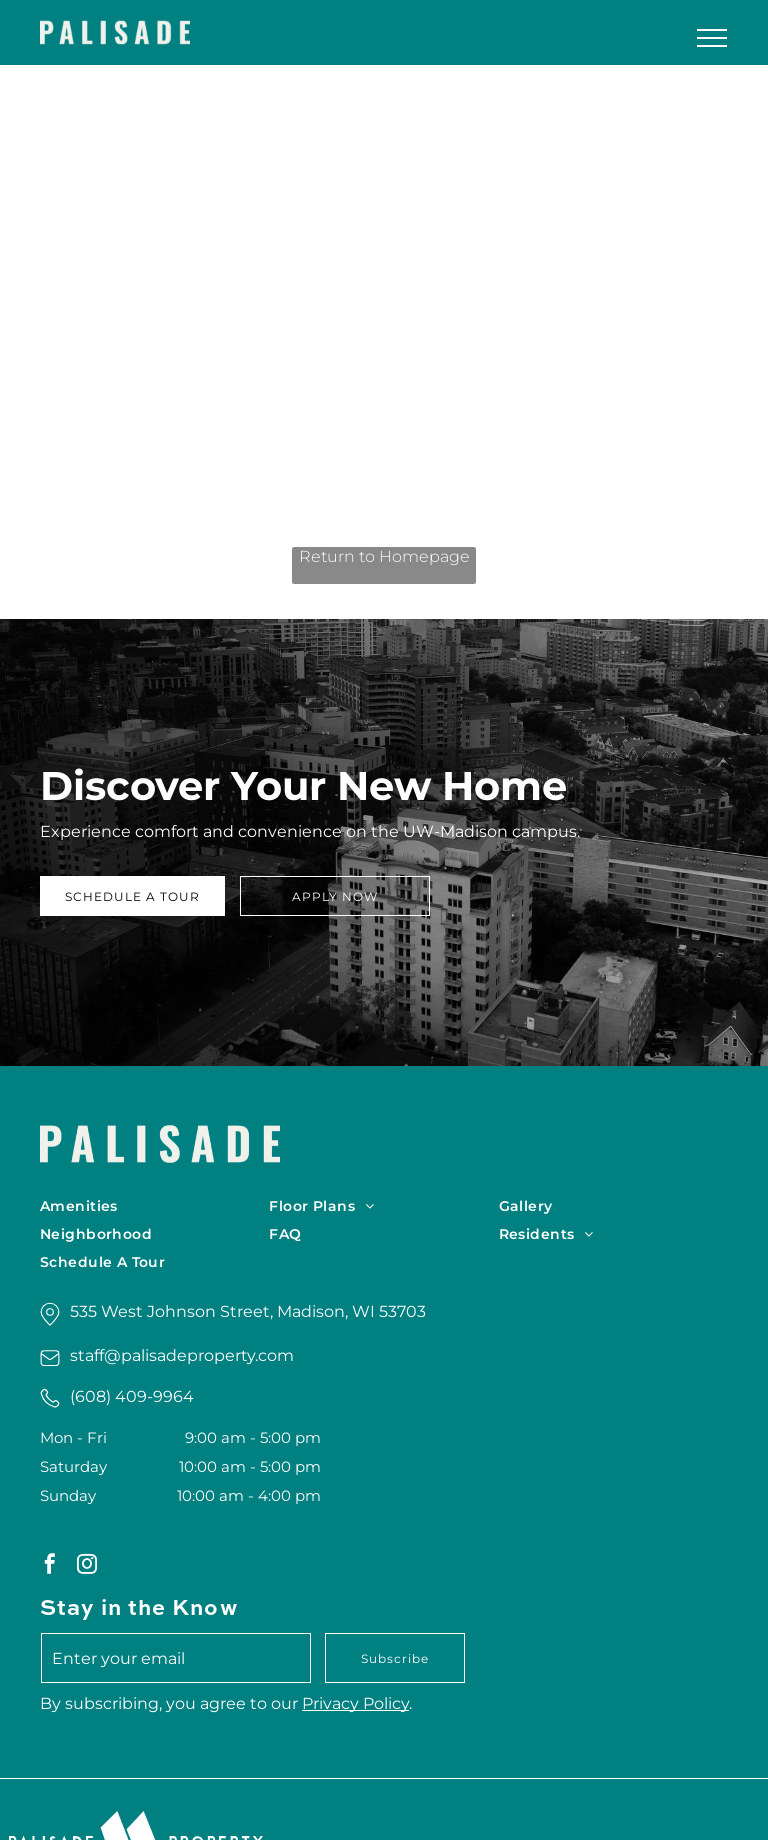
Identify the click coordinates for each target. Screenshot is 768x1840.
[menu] (712, 38)
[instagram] (87, 1566)
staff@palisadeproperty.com (182, 1355)
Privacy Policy (355, 1703)
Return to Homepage (384, 556)
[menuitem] (154, 1206)
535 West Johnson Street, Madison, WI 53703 (248, 1311)
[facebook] (50, 1566)
